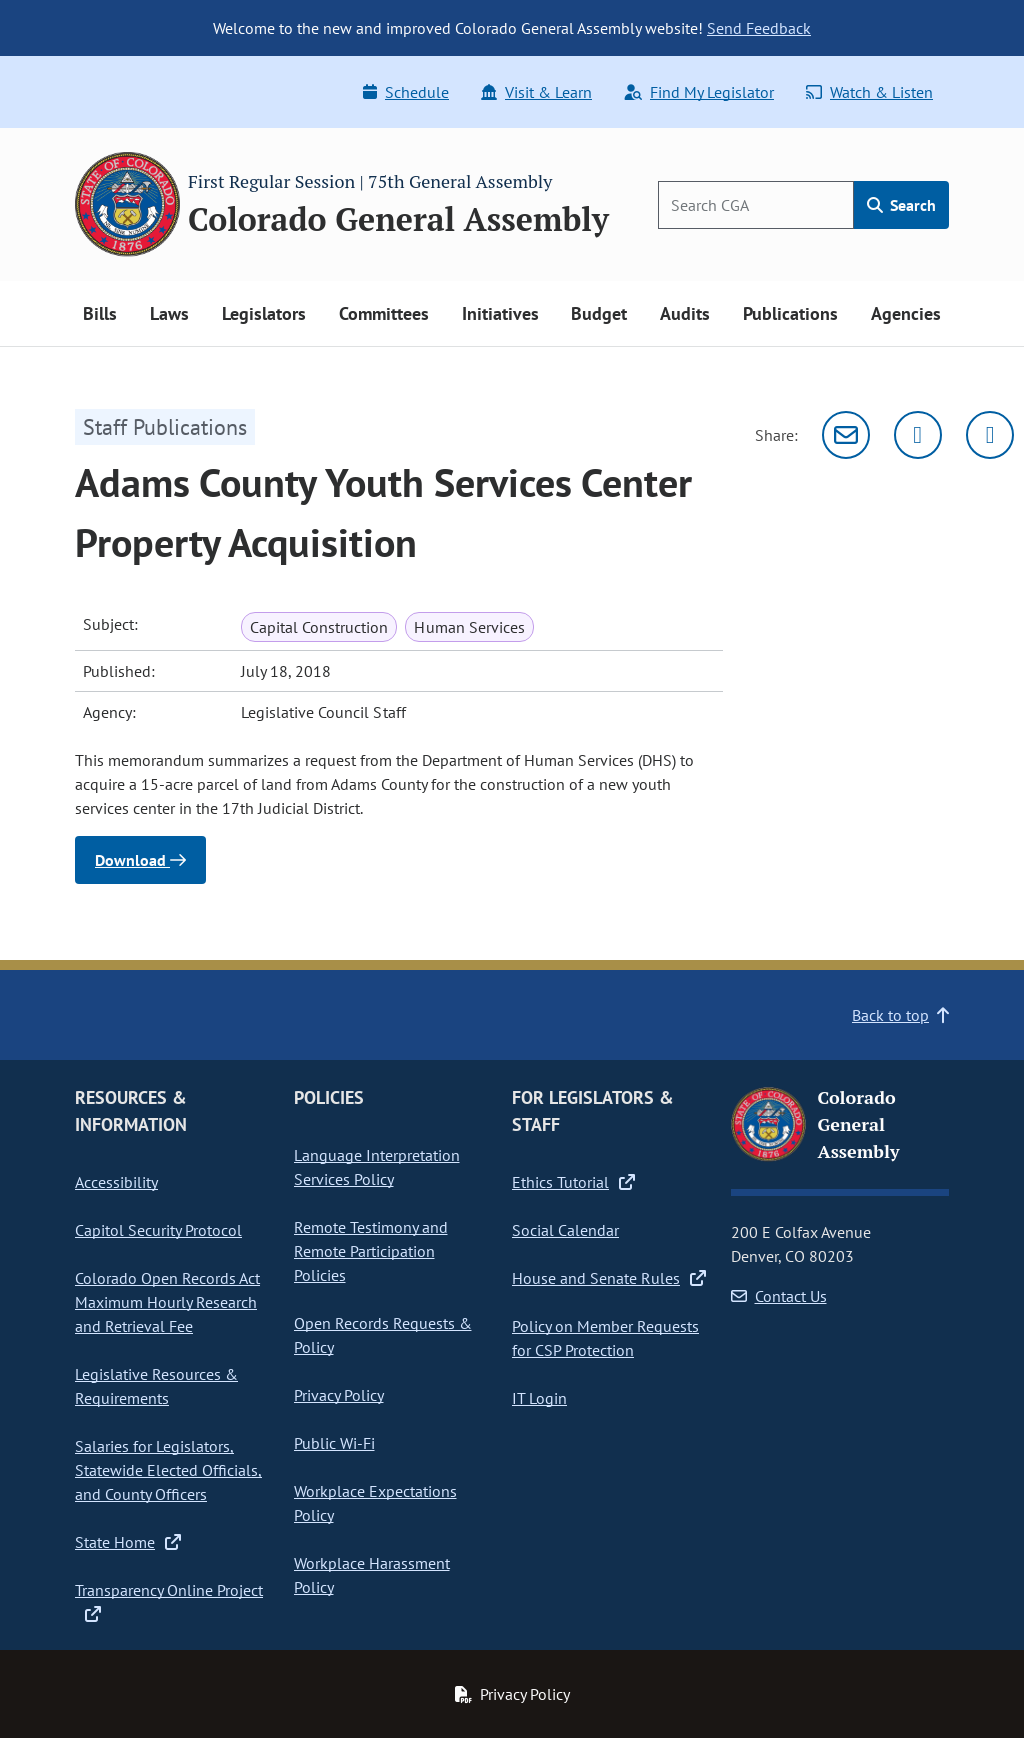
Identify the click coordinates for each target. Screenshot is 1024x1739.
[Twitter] (918, 435)
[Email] (846, 435)
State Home (128, 1542)
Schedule (406, 92)
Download (140, 860)
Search (901, 205)
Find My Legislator (699, 92)
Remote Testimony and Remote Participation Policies (371, 1251)
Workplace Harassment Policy (372, 1575)
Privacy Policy (339, 1395)
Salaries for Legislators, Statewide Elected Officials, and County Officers (168, 1470)
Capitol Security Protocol (158, 1230)
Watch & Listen (869, 92)
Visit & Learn (536, 92)
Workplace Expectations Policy (375, 1503)
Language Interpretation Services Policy (377, 1167)
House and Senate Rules (609, 1278)
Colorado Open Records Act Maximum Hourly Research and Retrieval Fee (167, 1302)
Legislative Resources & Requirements (156, 1386)
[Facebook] (990, 435)
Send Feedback (759, 28)
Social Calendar (565, 1230)
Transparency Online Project (169, 1601)
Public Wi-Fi (334, 1443)
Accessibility (116, 1182)
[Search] (756, 205)
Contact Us (779, 1296)
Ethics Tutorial (573, 1182)
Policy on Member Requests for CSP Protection (605, 1338)
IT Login (539, 1398)
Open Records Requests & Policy (383, 1335)
